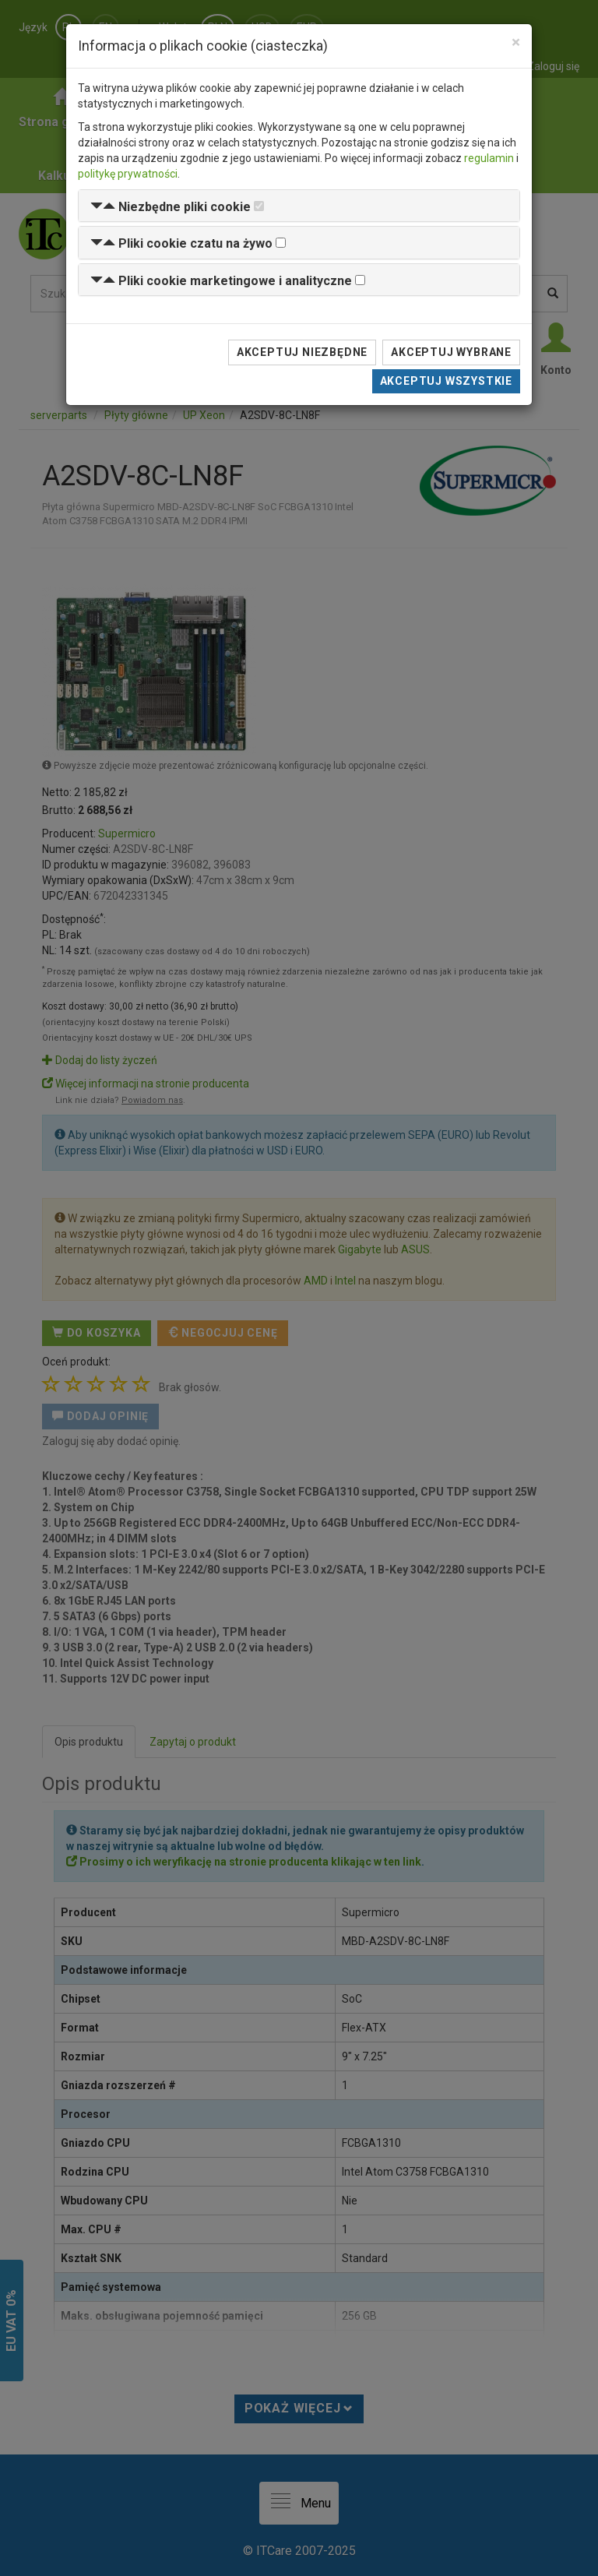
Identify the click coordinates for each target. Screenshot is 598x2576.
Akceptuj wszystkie (446, 381)
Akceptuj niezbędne (302, 352)
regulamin (489, 158)
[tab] (299, 206)
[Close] (516, 42)
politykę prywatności (128, 173)
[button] (170, 206)
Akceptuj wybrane (451, 352)
